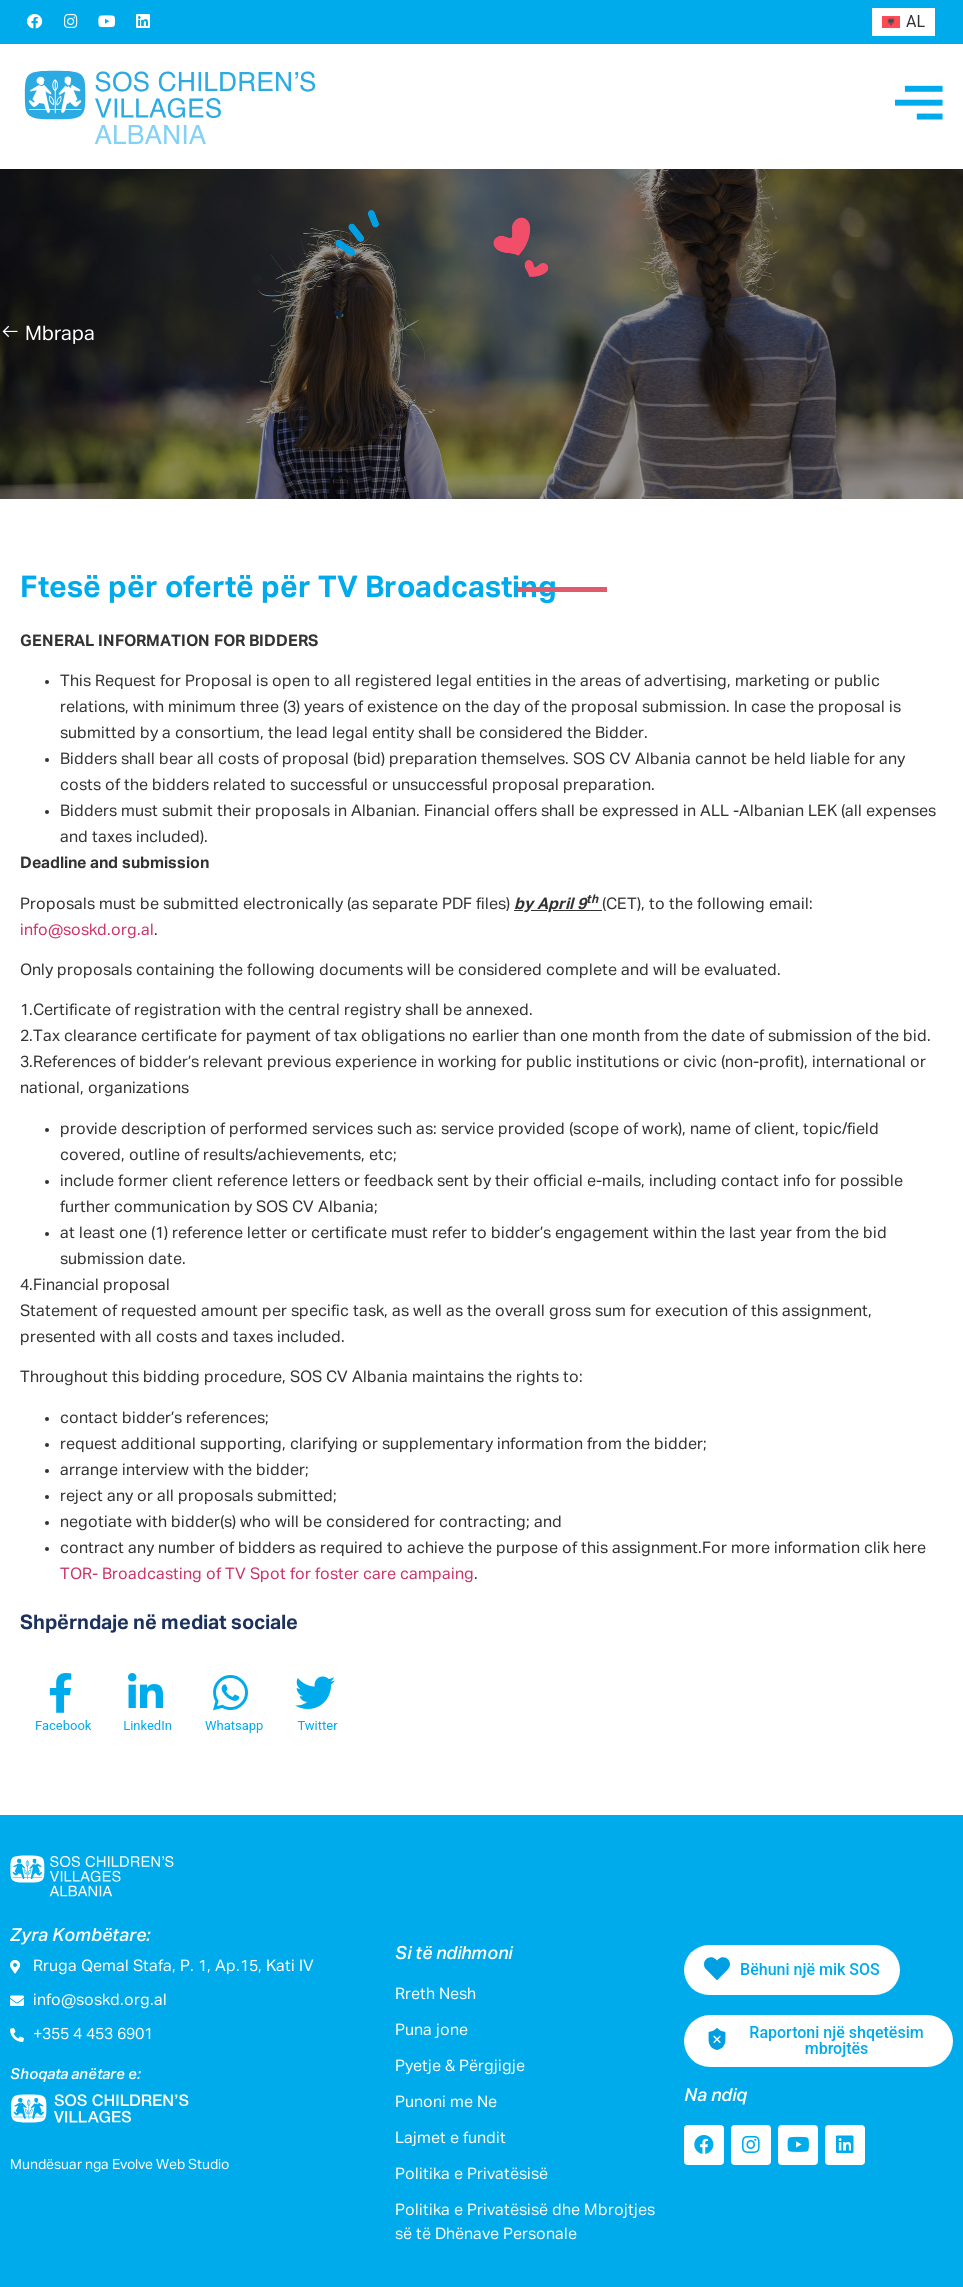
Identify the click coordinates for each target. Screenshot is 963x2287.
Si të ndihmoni (453, 1954)
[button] (47, 334)
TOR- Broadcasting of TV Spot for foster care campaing (267, 1575)
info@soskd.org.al (87, 931)
